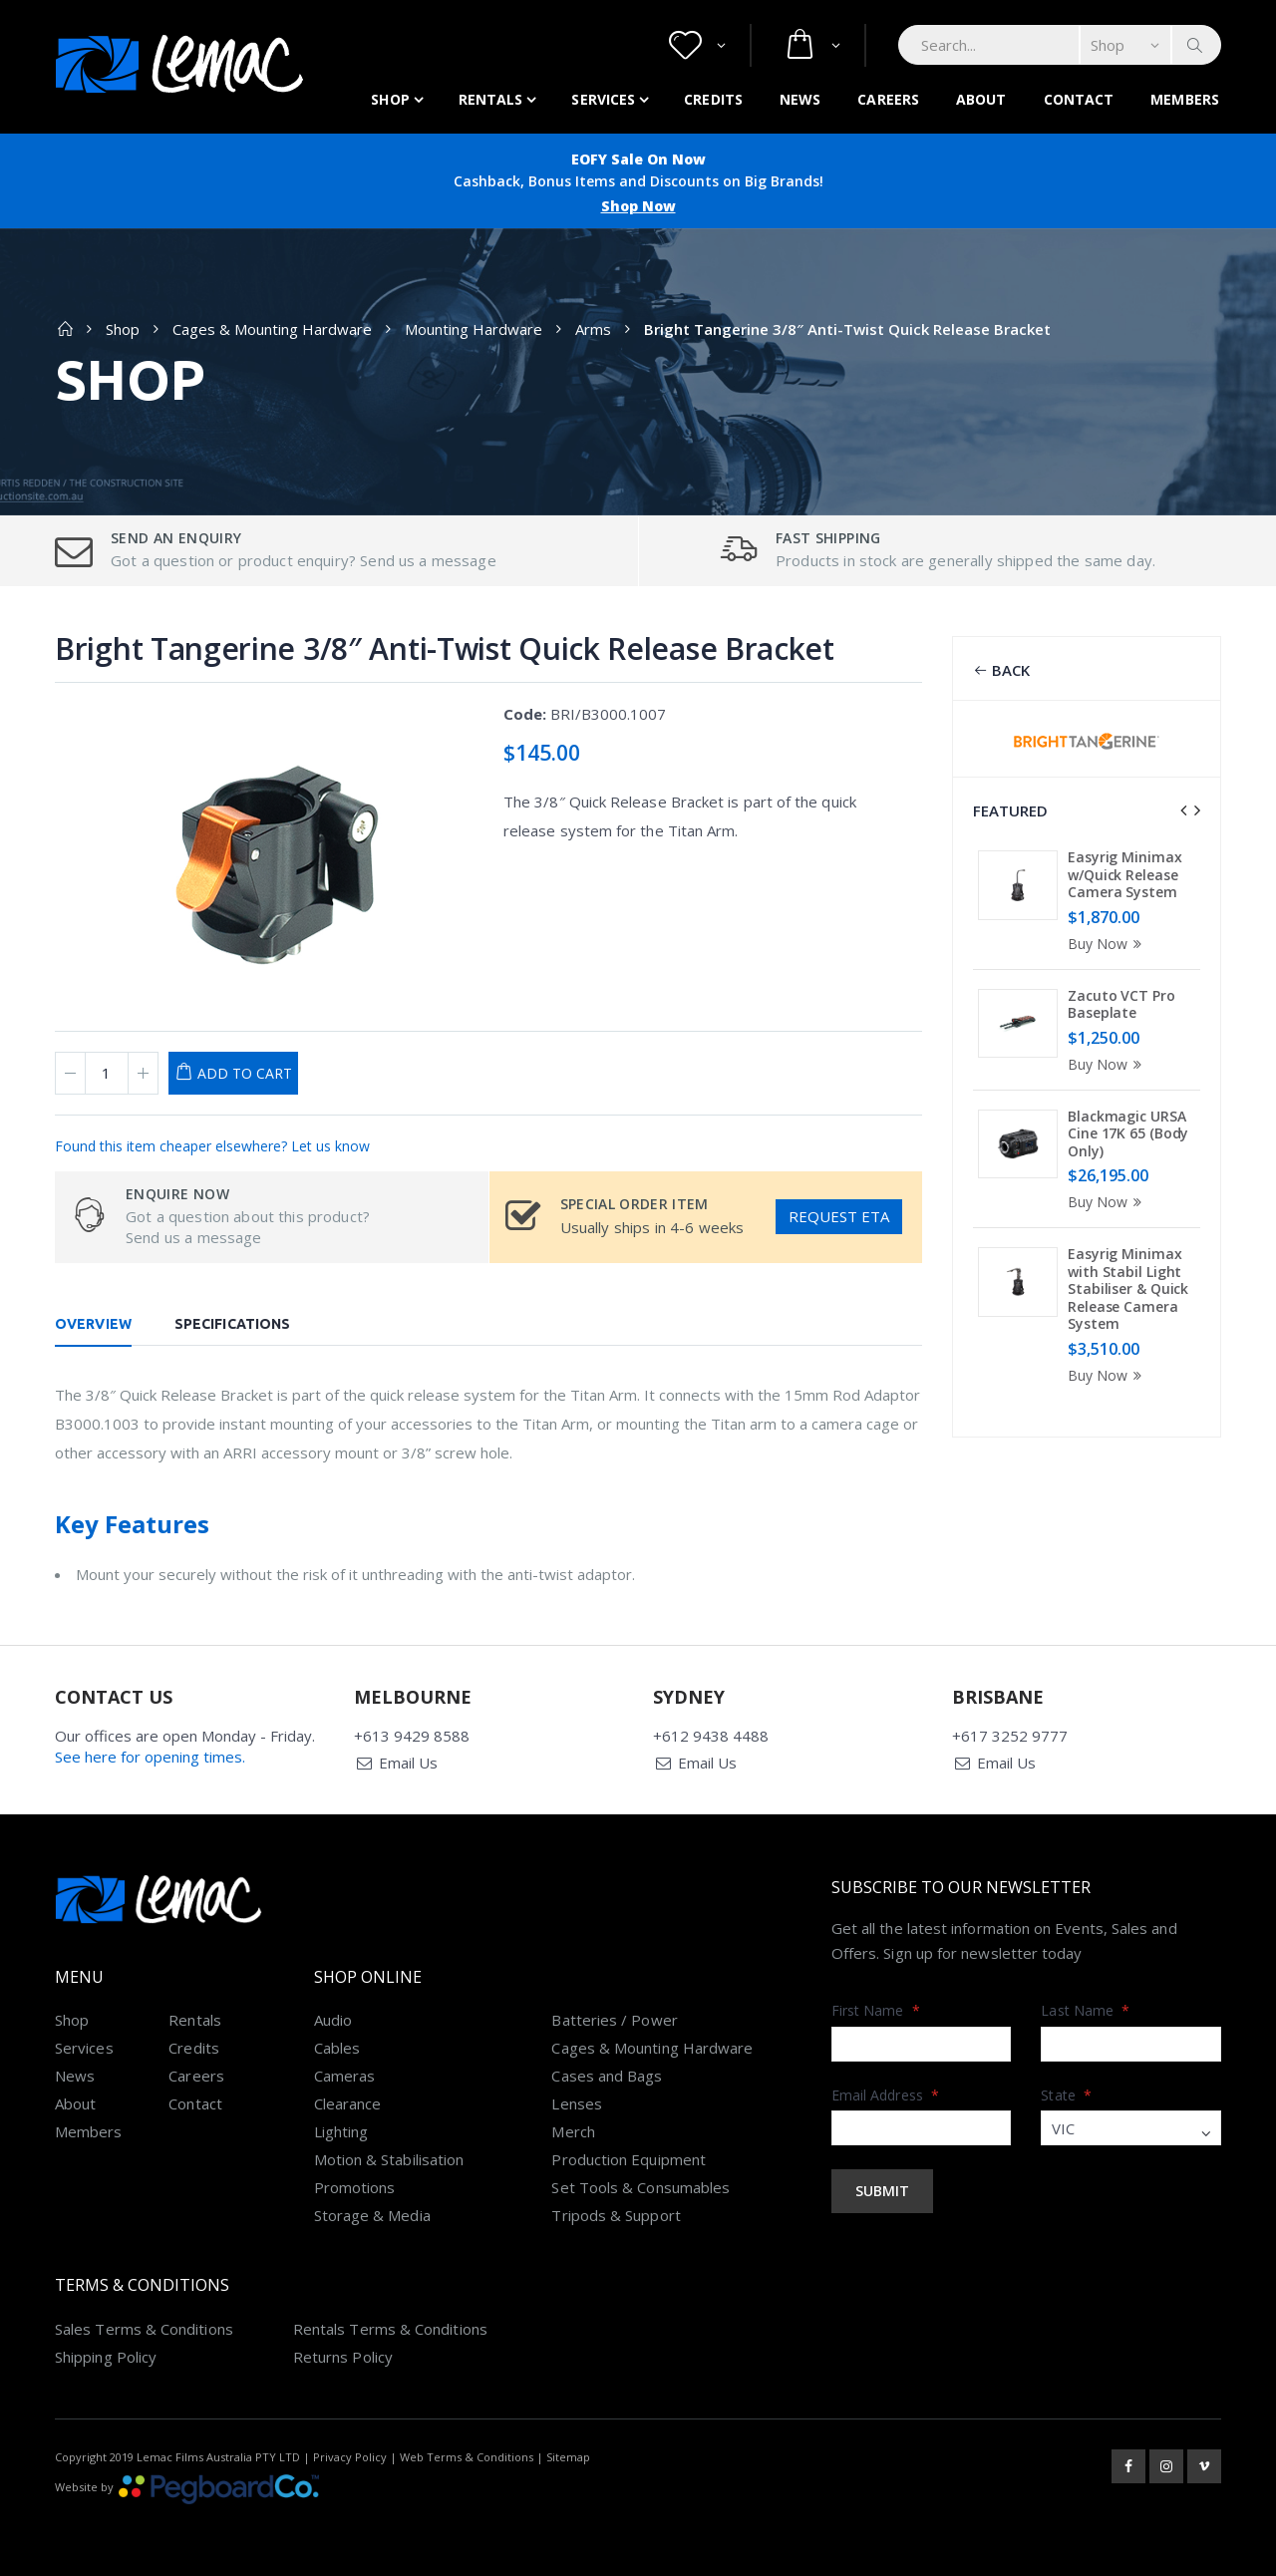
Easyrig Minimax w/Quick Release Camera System (1125, 874)
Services (603, 99)
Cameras (345, 2076)
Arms (593, 329)
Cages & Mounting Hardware (272, 329)
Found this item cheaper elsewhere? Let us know (212, 1145)
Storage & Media (372, 2215)
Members (1184, 99)
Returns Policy (343, 2357)
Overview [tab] (93, 1324)
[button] (697, 45)
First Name (875, 2010)
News (800, 99)
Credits (713, 99)
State (1066, 2095)
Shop (390, 99)
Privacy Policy (350, 2456)
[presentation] (1183, 810)
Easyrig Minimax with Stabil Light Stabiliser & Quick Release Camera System (1128, 1288)
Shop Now (638, 205)
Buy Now (1107, 943)
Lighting (341, 2131)
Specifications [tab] (232, 1324)
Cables (337, 2048)
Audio (333, 2020)
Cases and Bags (606, 2076)
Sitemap (568, 2456)
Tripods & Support (615, 2215)
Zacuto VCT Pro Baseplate (1121, 1004)
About (981, 99)
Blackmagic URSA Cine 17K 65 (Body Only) (1128, 1133)
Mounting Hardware (473, 329)
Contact (1079, 99)
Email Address (885, 2095)
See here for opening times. (150, 1757)
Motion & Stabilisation (389, 2159)
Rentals (491, 99)
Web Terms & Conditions (466, 2456)
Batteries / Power (614, 2020)
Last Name (1085, 2010)
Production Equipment (628, 2159)
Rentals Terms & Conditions (390, 2329)
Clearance (348, 2103)
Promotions (355, 2187)
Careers (888, 99)
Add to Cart (244, 1073)
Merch (572, 2131)
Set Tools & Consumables (640, 2187)
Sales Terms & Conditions (144, 2329)
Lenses (576, 2103)
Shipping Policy (106, 2357)
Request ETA (839, 1216)
